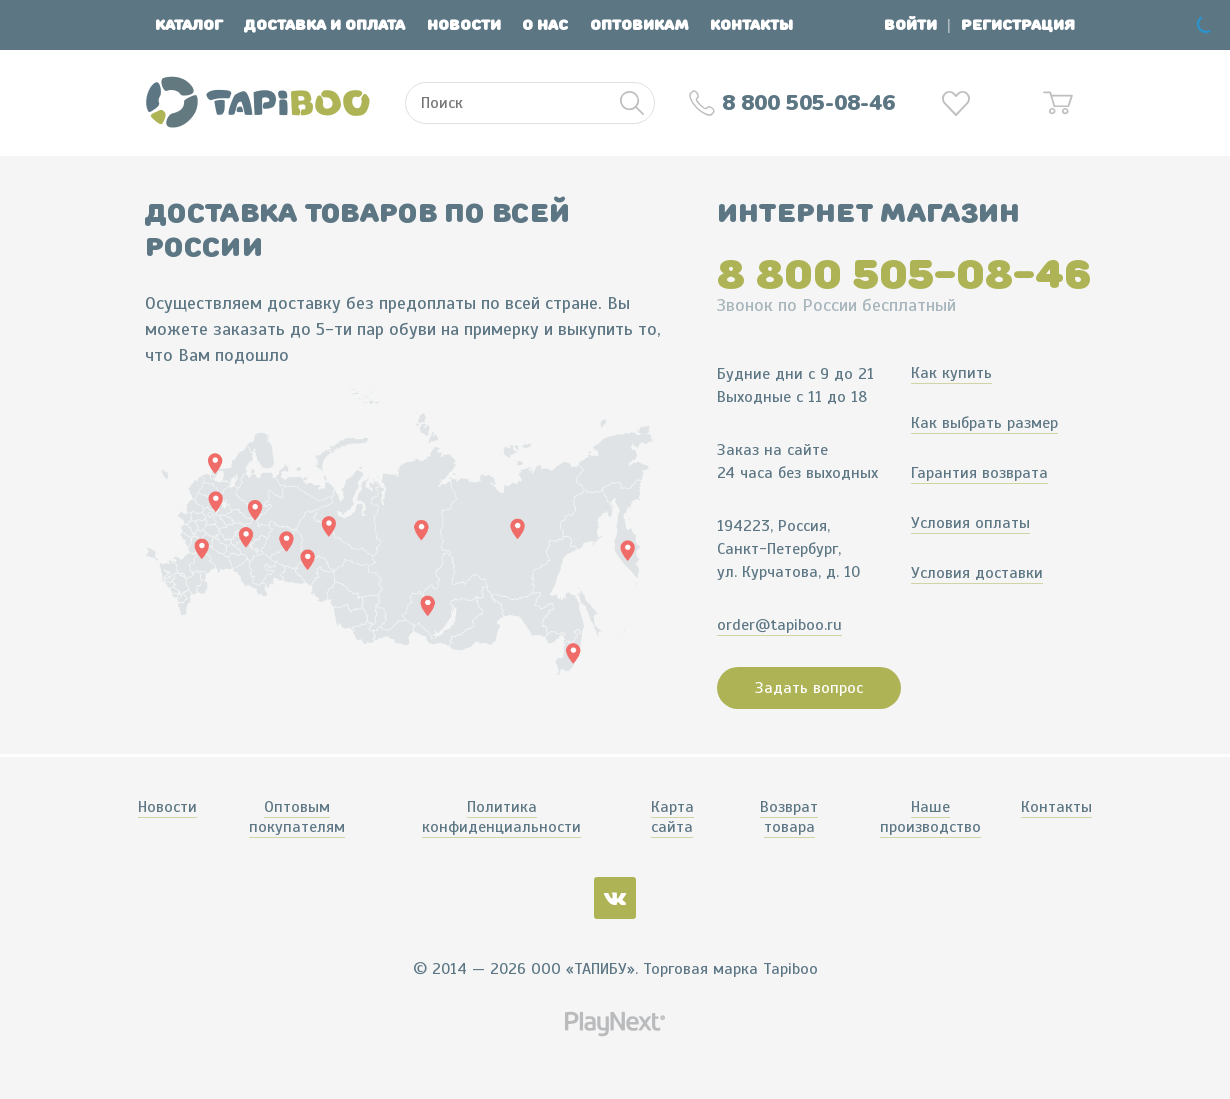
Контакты (751, 25)
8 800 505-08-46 (904, 274)
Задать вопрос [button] (809, 688)
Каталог (189, 25)
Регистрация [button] (1018, 25)
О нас (545, 25)
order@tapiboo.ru (779, 625)
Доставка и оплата (324, 25)
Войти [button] (910, 25)
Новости (464, 25)
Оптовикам (639, 25)
